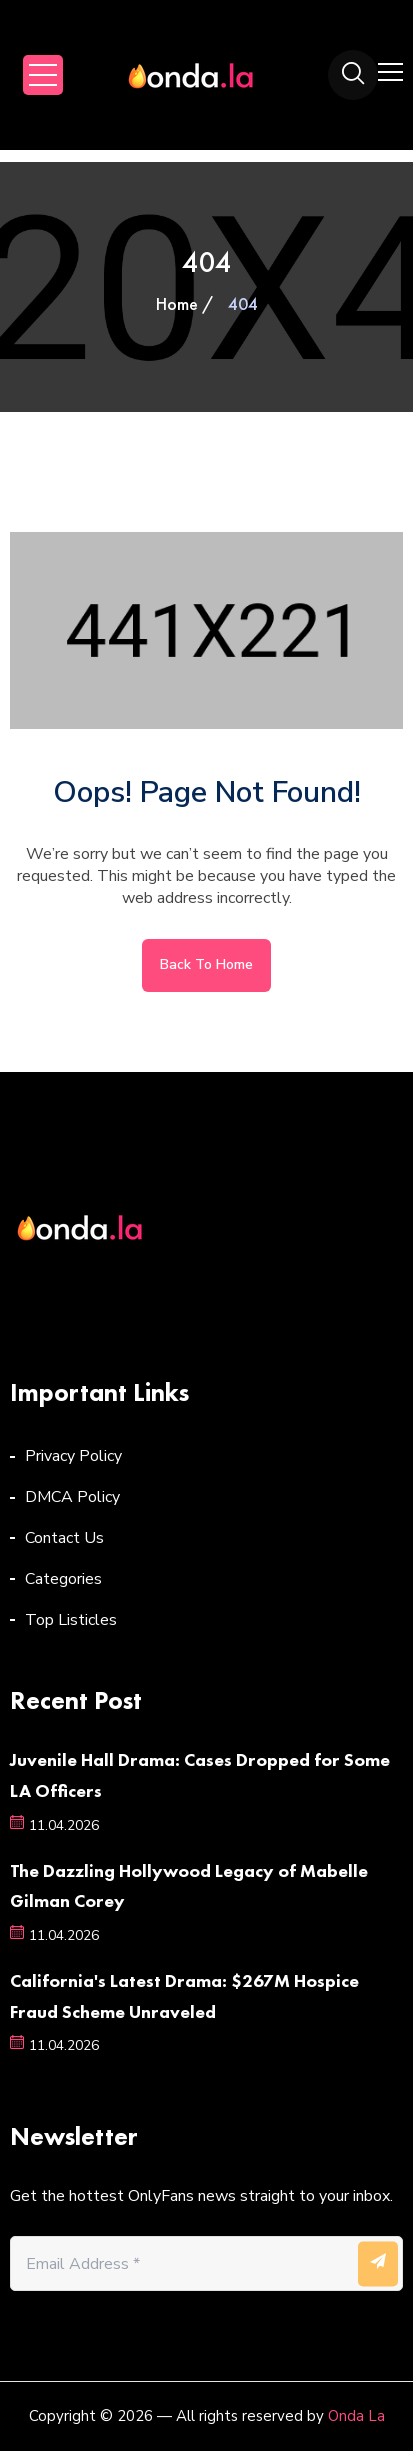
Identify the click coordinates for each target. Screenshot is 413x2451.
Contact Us (64, 1538)
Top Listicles (71, 1620)
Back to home (206, 964)
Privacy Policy (73, 1456)
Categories (63, 1579)
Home (177, 303)
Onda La (356, 2416)
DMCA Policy (72, 1497)
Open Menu (43, 75)
